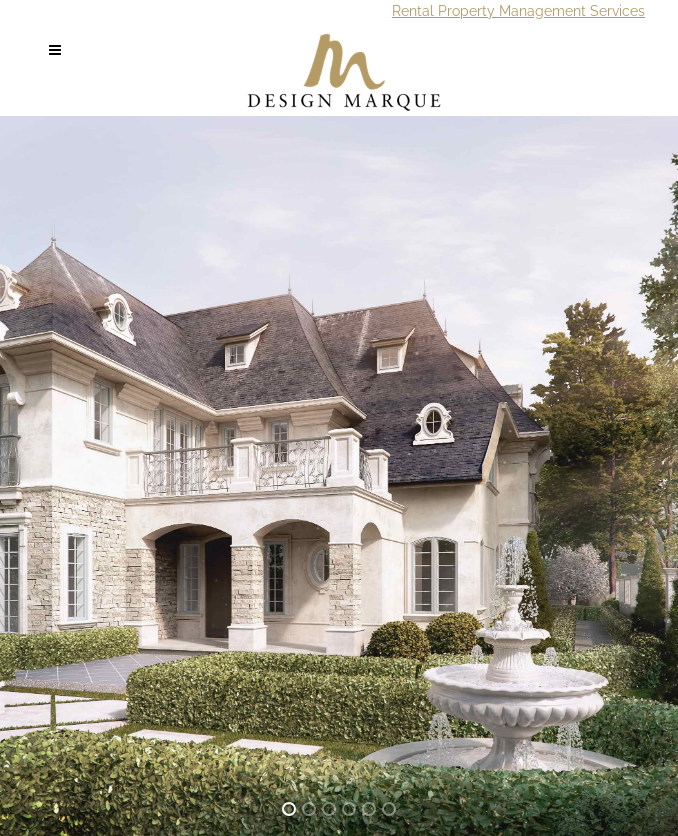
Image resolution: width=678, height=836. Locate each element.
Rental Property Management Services (518, 11)
